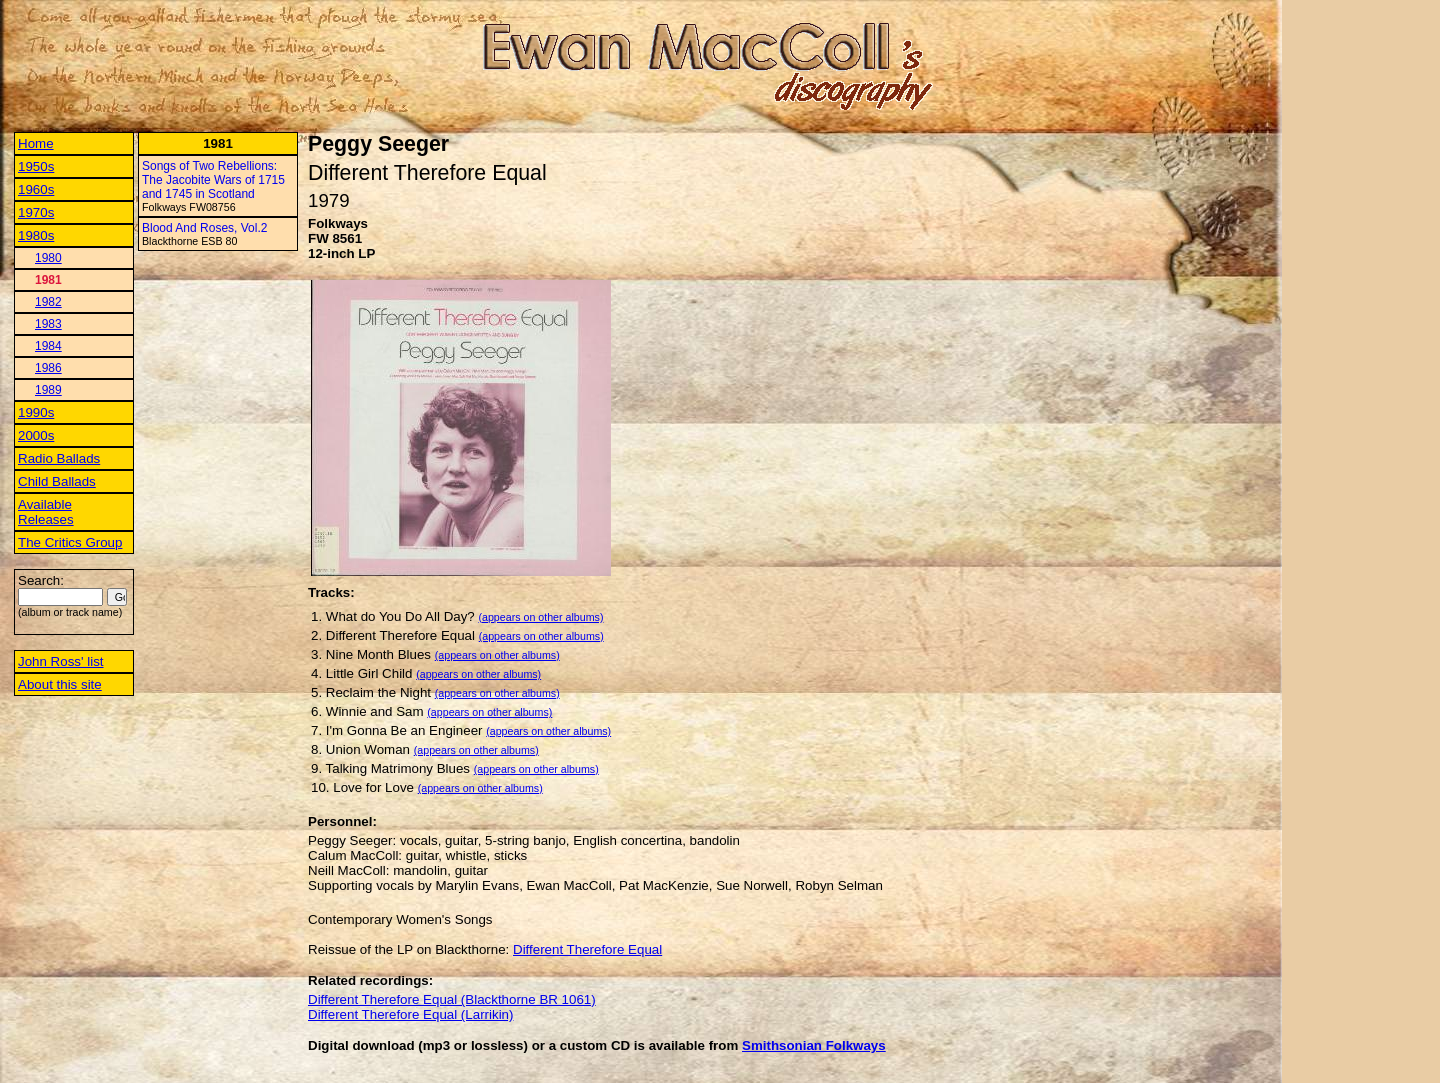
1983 (48, 324)
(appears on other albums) (540, 617)
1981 (48, 280)
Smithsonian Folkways (814, 1045)
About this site (60, 684)
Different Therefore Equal (587, 949)
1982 (48, 302)
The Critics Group (70, 542)
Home (36, 143)
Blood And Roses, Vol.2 (204, 228)
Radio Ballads (59, 458)
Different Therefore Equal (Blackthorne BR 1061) (452, 999)
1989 (48, 390)
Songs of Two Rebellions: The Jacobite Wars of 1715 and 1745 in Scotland (213, 180)
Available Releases (46, 512)
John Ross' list (61, 661)
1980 (48, 258)
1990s (36, 412)
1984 (48, 346)
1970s (36, 212)
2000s (36, 435)
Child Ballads (57, 481)
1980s (36, 235)
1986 (48, 368)
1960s (36, 189)
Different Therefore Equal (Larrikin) (410, 1014)
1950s (36, 166)
